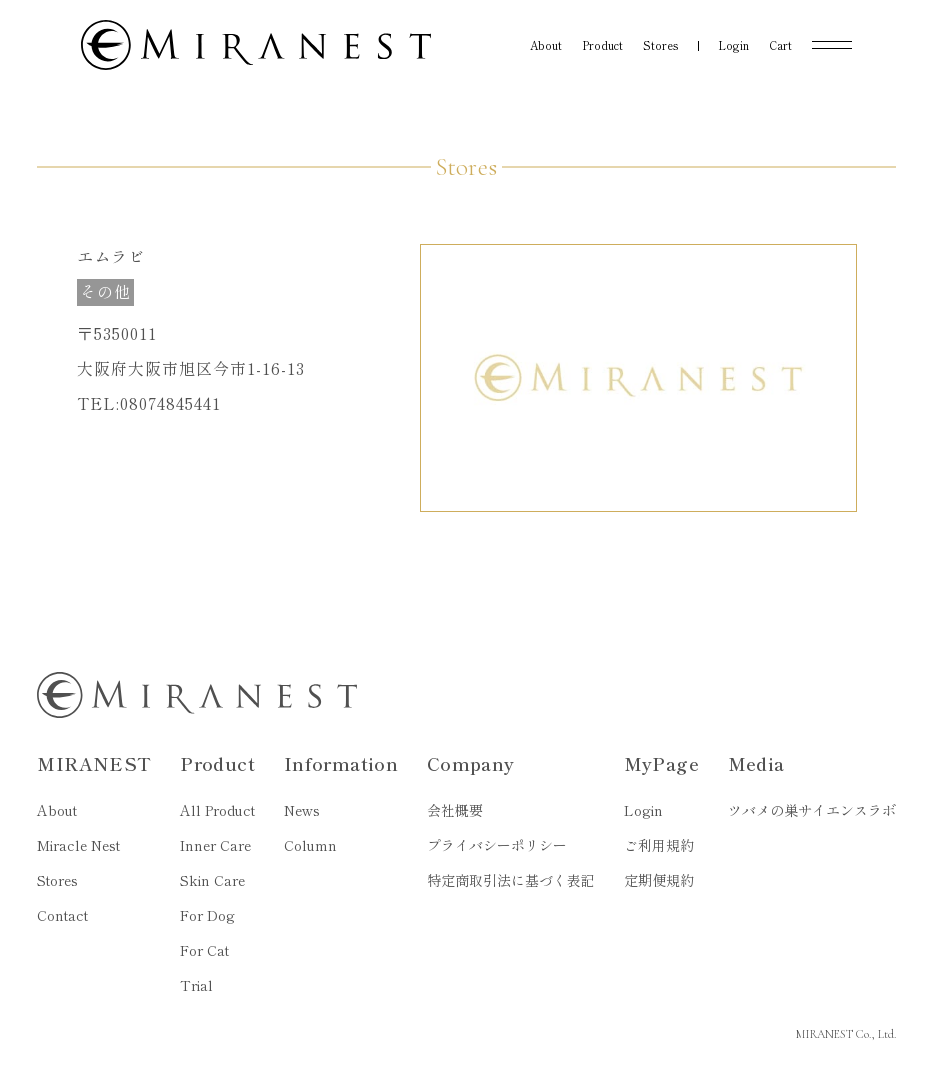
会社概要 (455, 810)
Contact (62, 915)
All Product (217, 810)
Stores (57, 880)
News (302, 810)
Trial (196, 985)
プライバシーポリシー (497, 845)
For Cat (204, 950)
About (57, 810)
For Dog (207, 915)
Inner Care (215, 845)
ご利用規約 (659, 845)
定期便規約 (659, 880)
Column (310, 845)
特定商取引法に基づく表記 (511, 880)
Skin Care (212, 880)
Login (643, 810)
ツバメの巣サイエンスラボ (812, 810)
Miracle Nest (78, 845)
